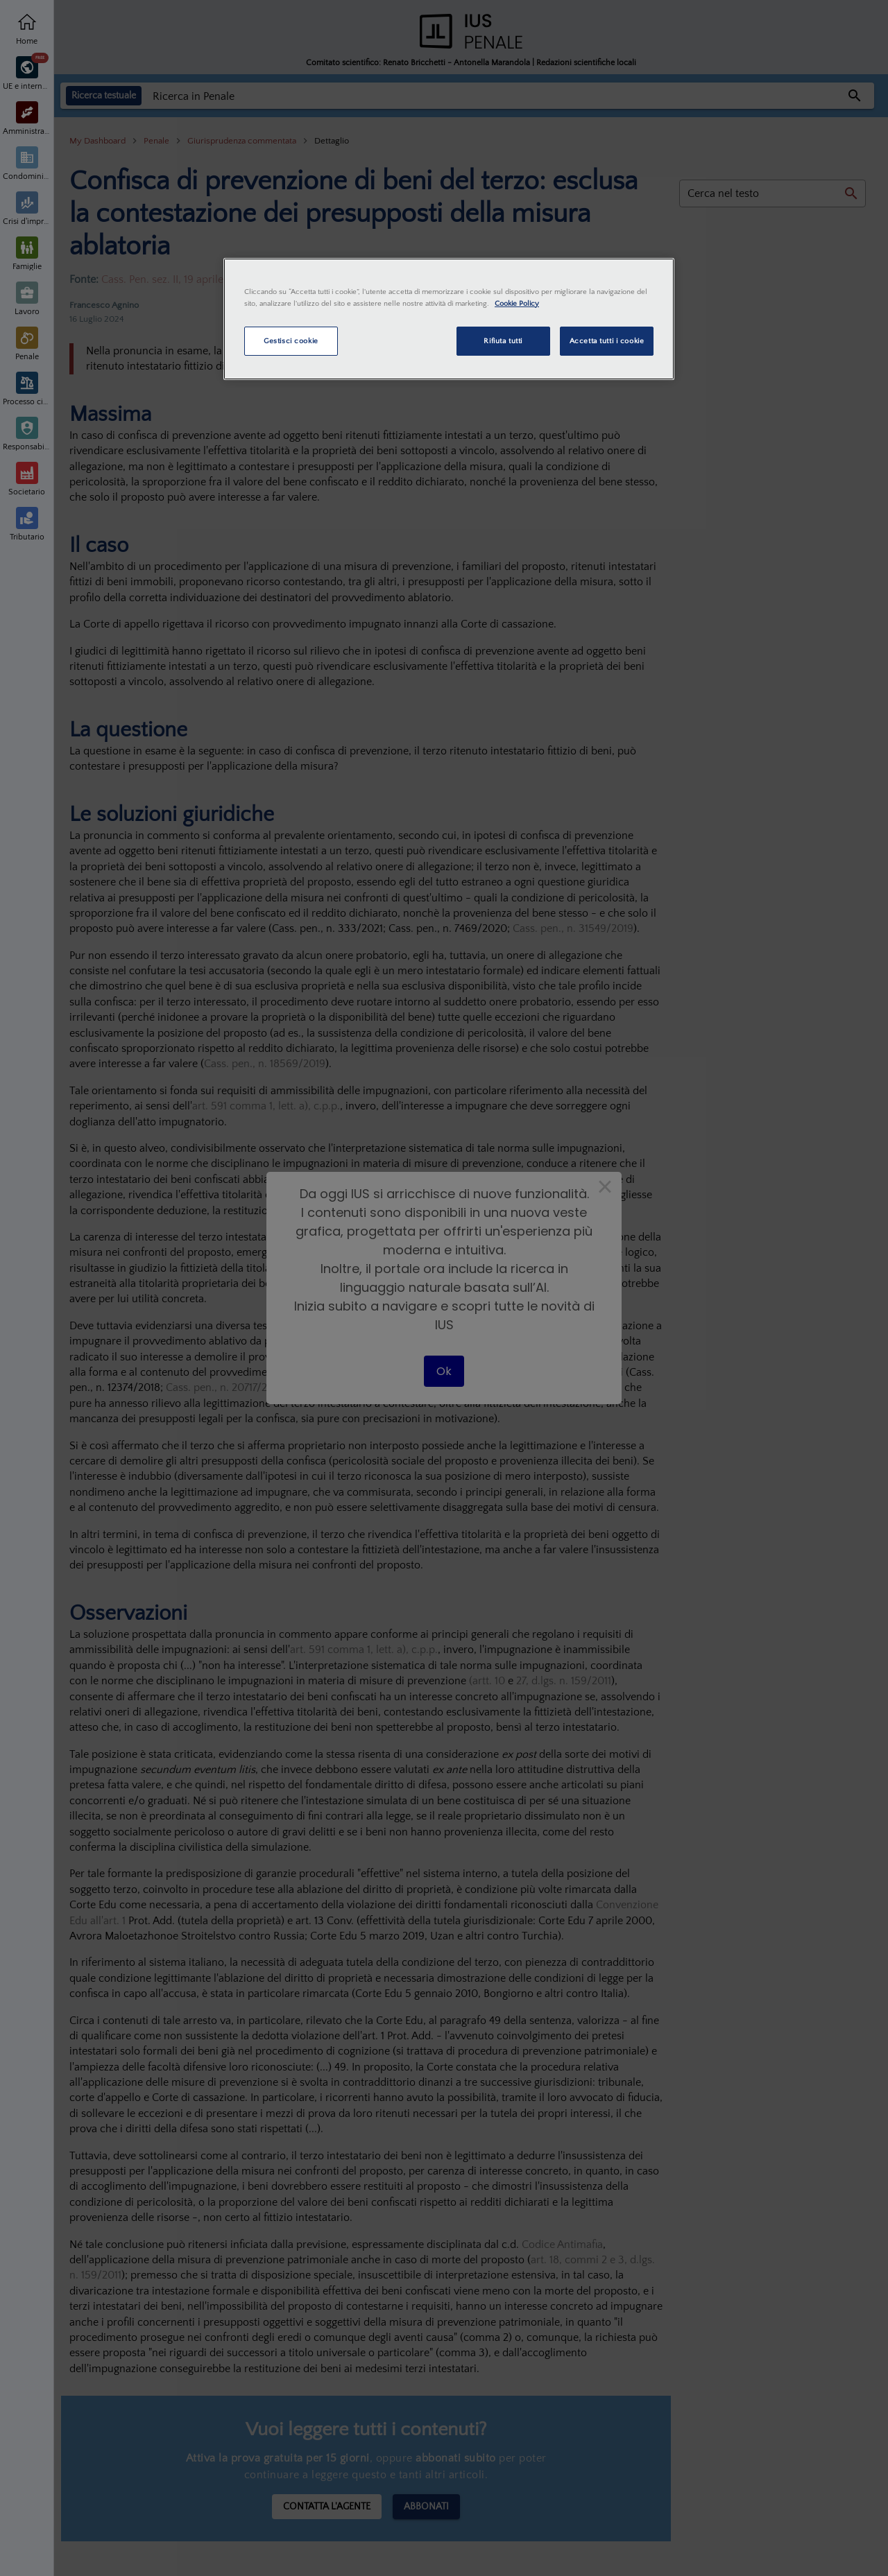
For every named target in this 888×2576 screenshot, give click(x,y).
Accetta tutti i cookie (607, 340)
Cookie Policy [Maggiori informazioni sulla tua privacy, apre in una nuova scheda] (517, 303)
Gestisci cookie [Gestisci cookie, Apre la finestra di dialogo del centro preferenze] (291, 340)
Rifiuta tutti (503, 340)
